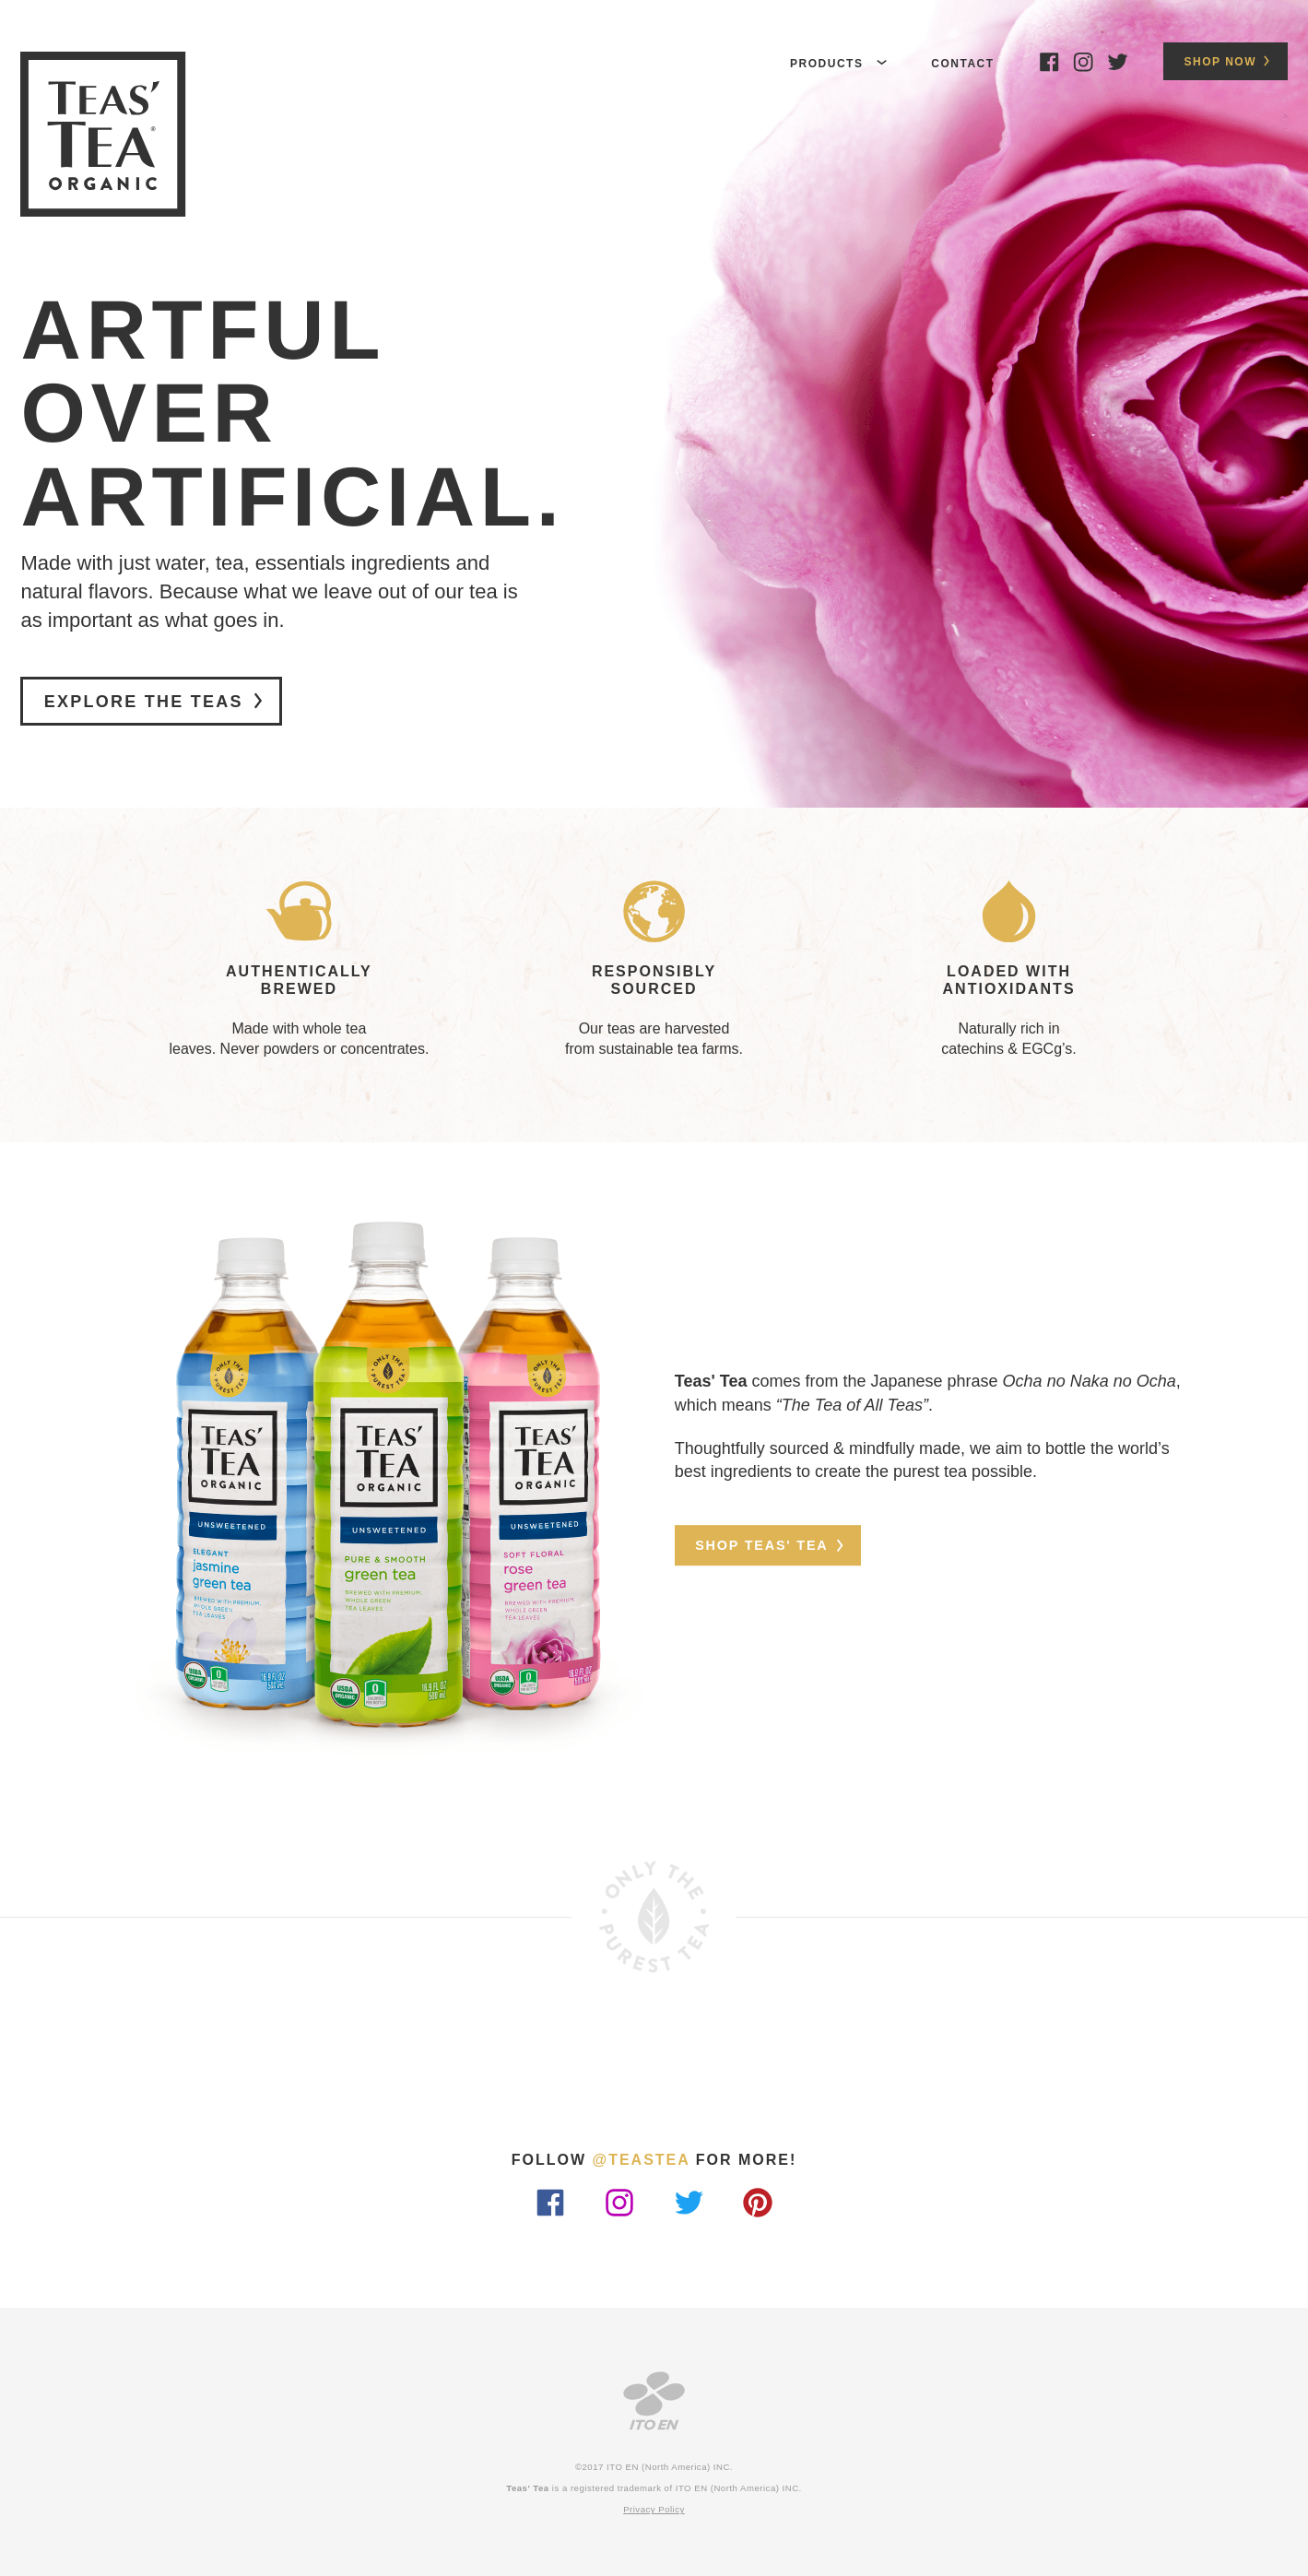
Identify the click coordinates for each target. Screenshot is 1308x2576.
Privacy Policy (654, 2509)
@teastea (641, 2160)
